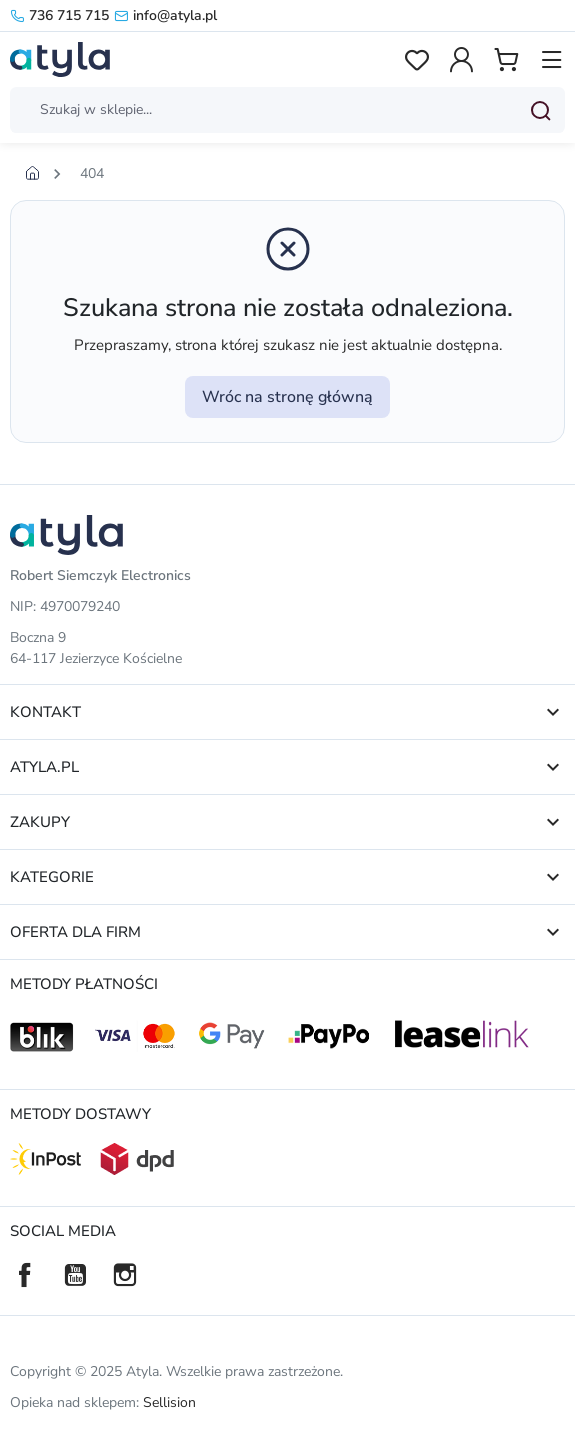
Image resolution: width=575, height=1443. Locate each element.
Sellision (169, 1402)
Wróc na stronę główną (287, 397)
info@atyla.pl (165, 15)
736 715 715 (59, 15)
